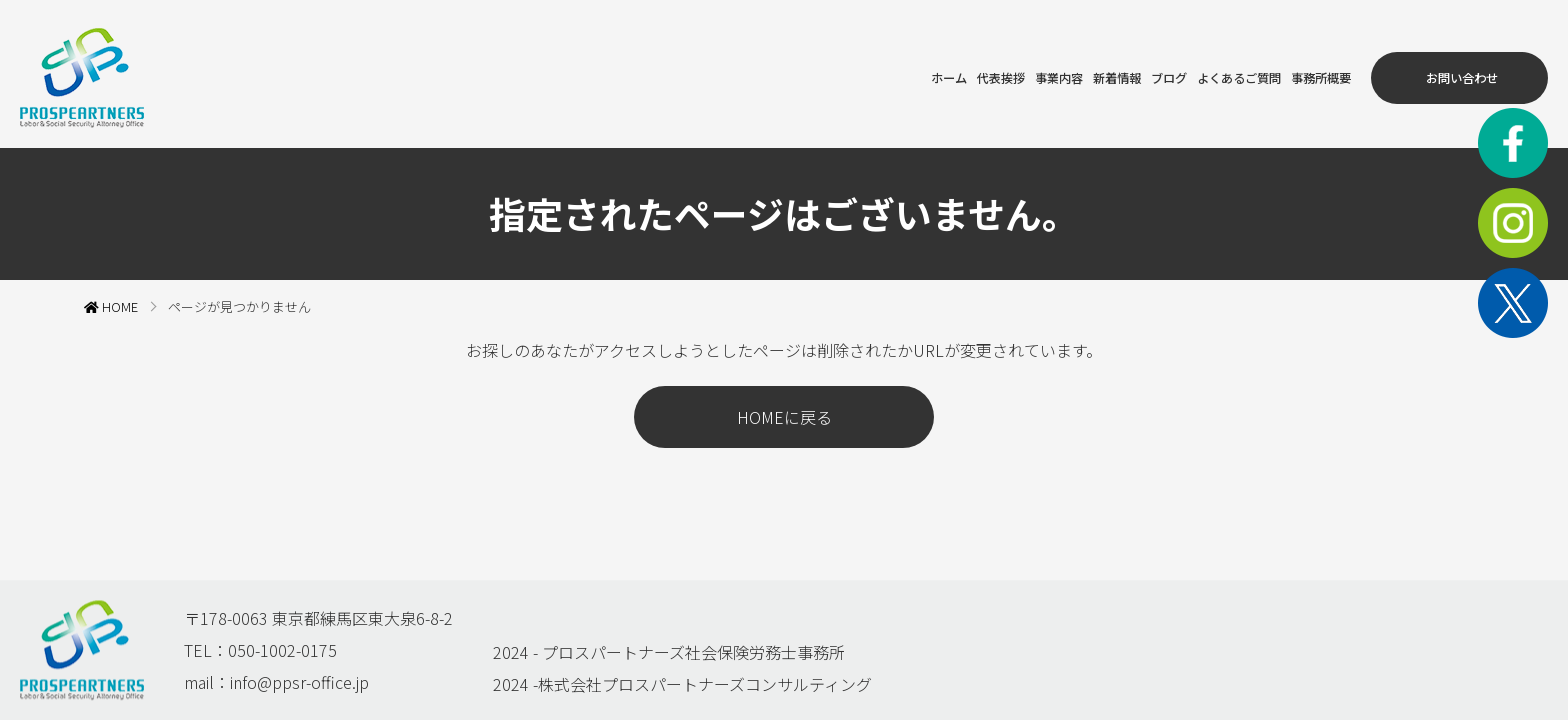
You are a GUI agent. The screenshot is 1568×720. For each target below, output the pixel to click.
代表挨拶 (877, 70)
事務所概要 (1287, 70)
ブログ (1091, 70)
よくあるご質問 (1181, 70)
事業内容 (951, 70)
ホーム (811, 70)
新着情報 (1025, 70)
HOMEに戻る (784, 409)
